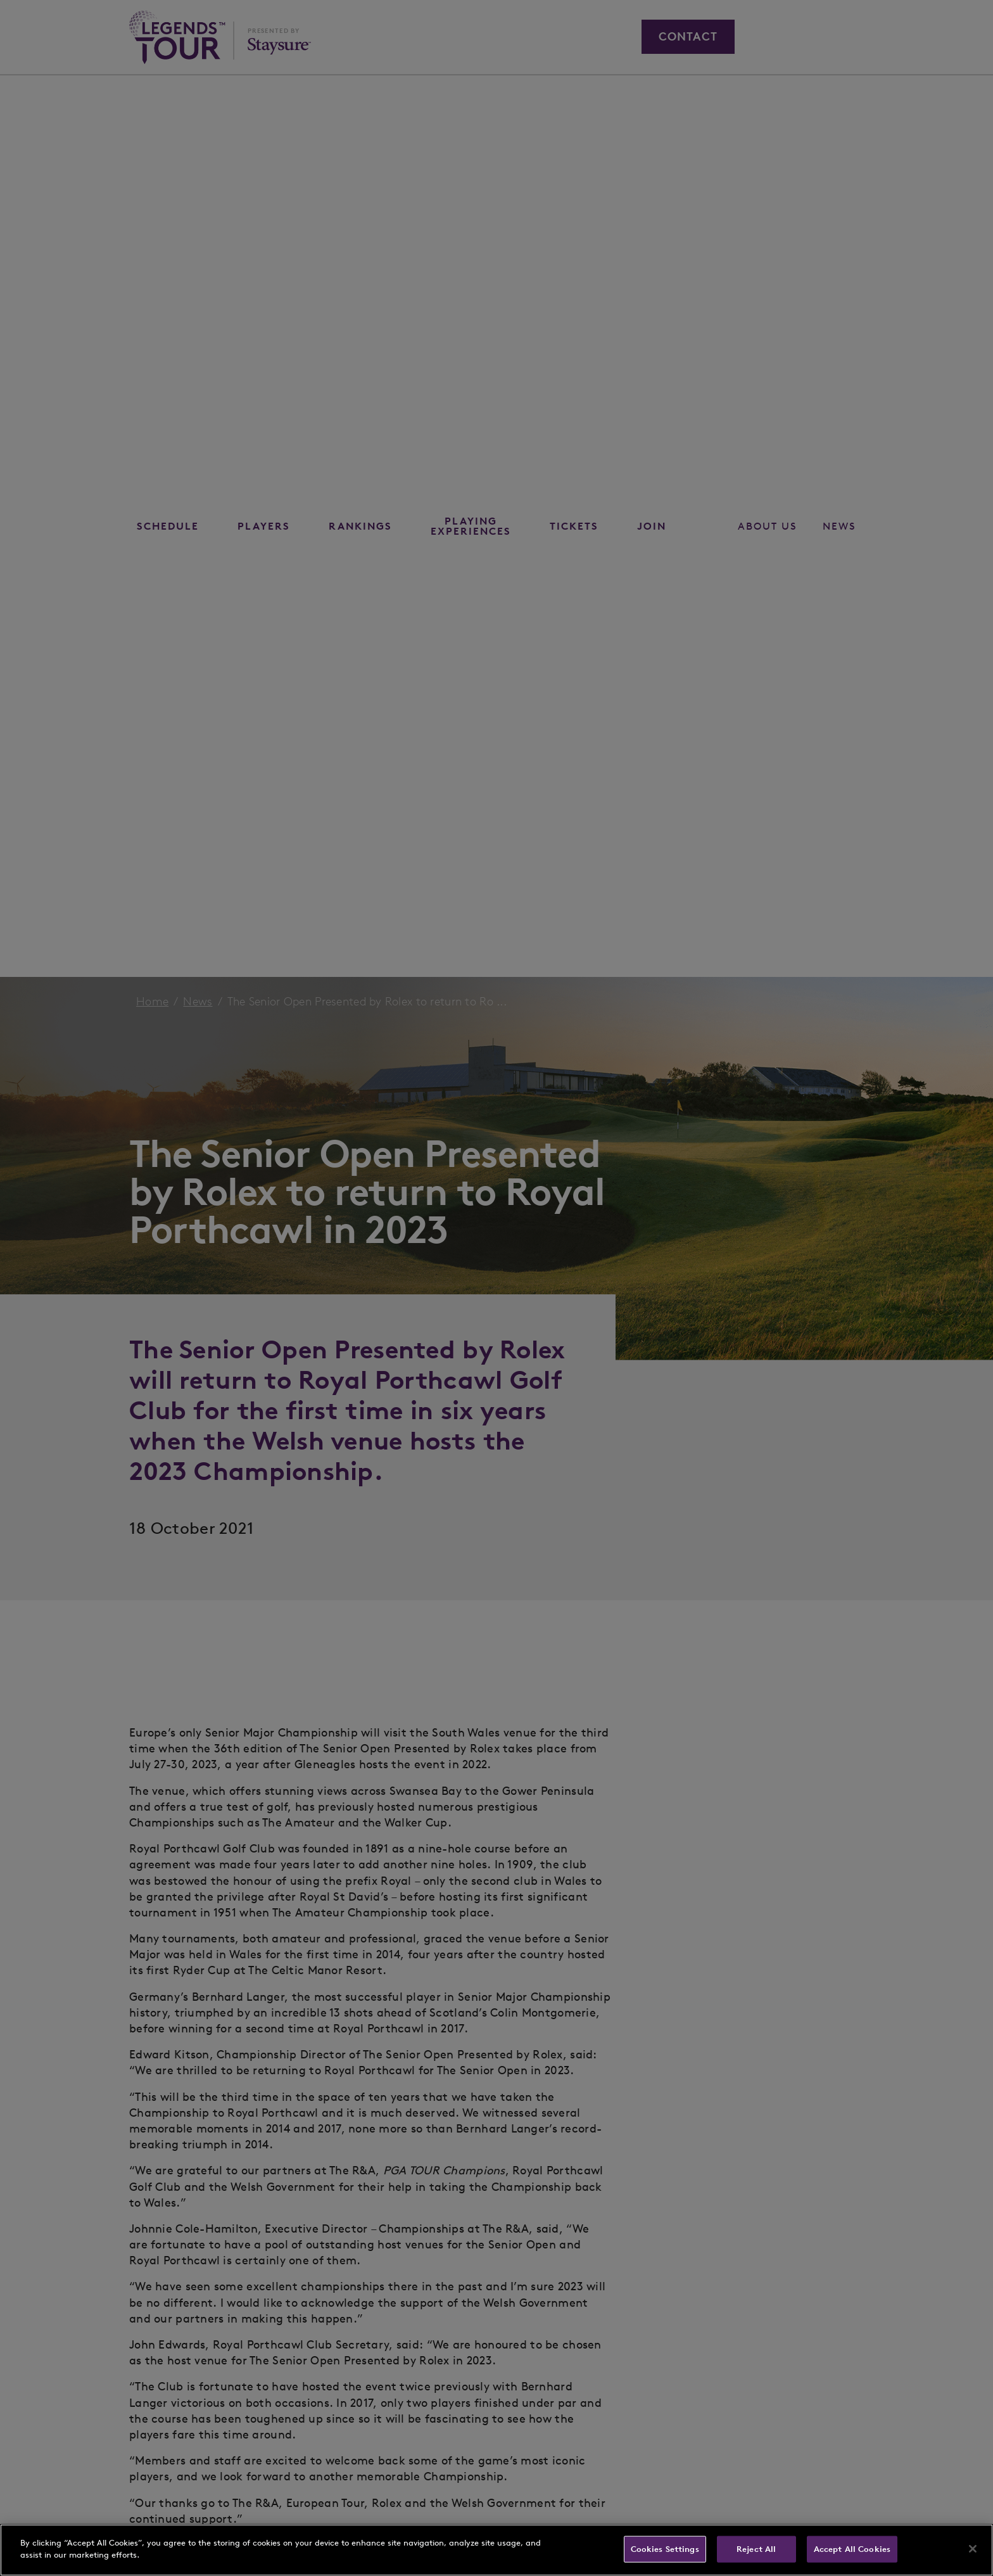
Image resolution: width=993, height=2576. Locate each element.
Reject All (756, 2549)
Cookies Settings (665, 2549)
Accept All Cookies (852, 2549)
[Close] (973, 2549)
